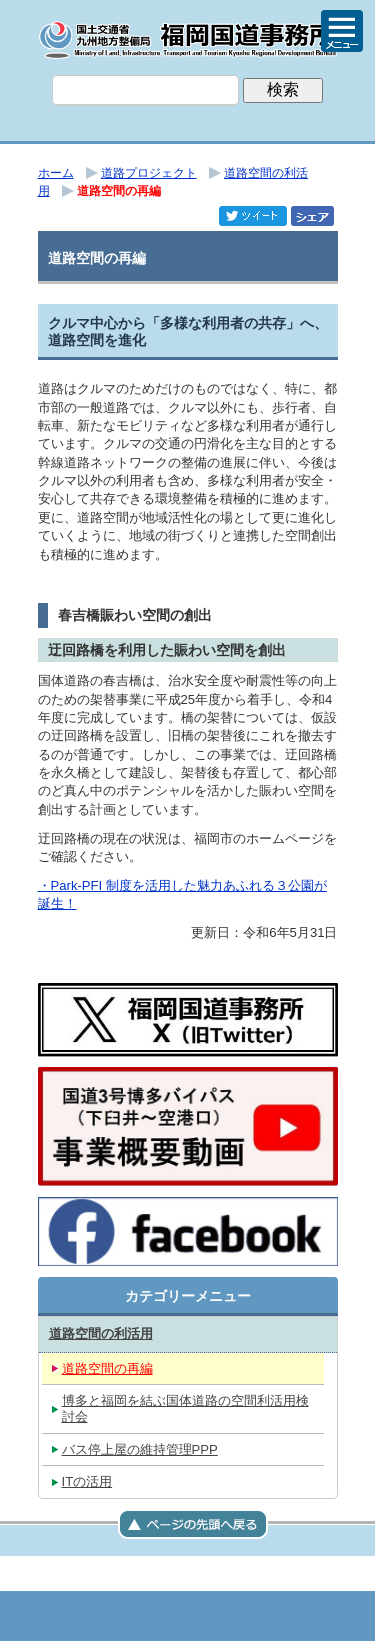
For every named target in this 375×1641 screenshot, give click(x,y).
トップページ (88, 1616)
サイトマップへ (288, 1616)
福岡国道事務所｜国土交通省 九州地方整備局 (188, 40)
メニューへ (188, 1616)
